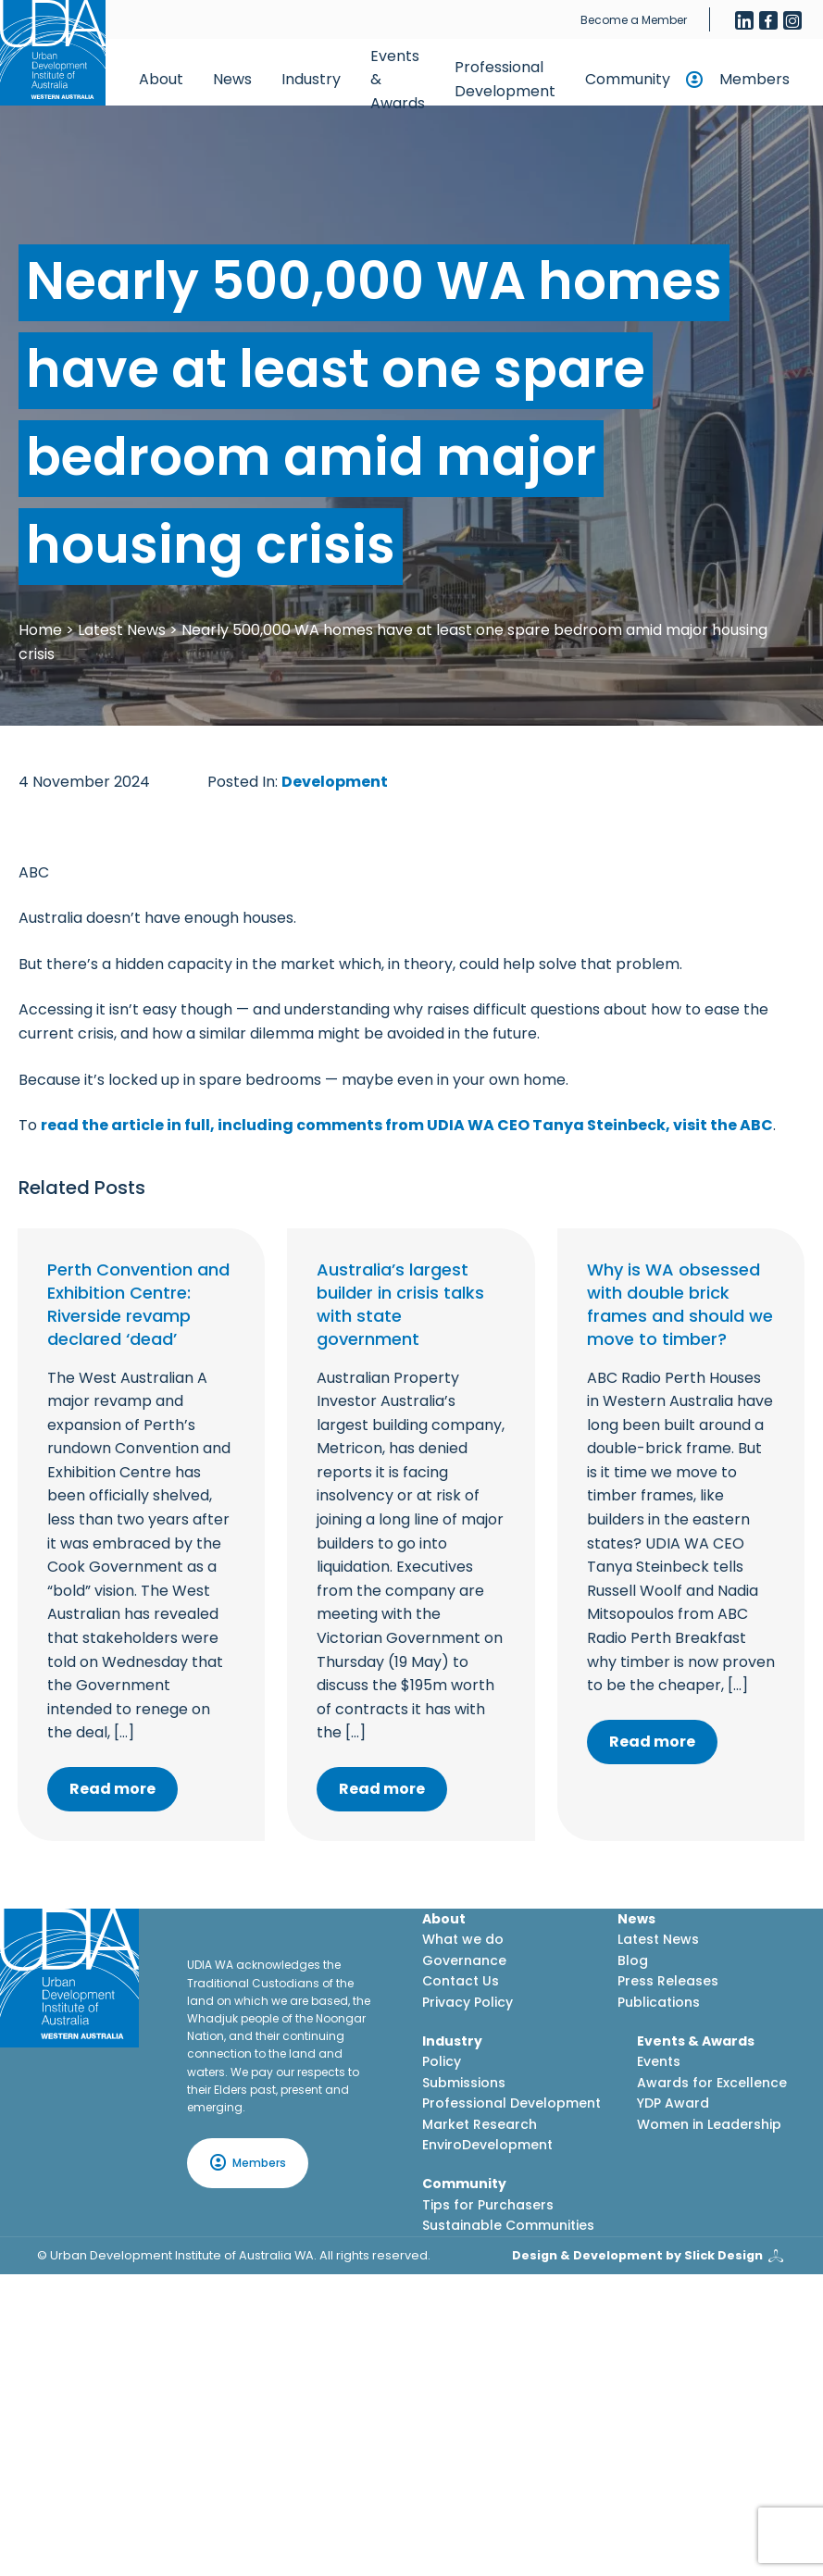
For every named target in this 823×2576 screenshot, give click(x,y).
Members (754, 79)
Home (40, 630)
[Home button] (53, 53)
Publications (658, 2002)
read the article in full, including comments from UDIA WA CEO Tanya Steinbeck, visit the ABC (407, 1125)
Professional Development (505, 79)
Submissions (463, 2082)
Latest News (122, 630)
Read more (112, 1788)
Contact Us (460, 1981)
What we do (463, 1939)
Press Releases (667, 1981)
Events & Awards (397, 79)
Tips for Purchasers (488, 2205)
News (232, 79)
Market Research (479, 2124)
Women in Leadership (709, 2124)
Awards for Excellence (712, 2082)
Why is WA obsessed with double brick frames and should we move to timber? (680, 1304)
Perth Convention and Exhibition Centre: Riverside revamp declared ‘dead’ (138, 1304)
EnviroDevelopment (487, 2144)
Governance (464, 1960)
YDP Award (673, 2103)
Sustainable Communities (508, 2225)
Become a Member (633, 20)
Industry (311, 79)
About (161, 79)
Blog (632, 1960)
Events (658, 2061)
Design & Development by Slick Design (637, 2255)
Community (627, 79)
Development (334, 781)
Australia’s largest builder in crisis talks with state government (400, 1304)
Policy (441, 2061)
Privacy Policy (467, 2002)
